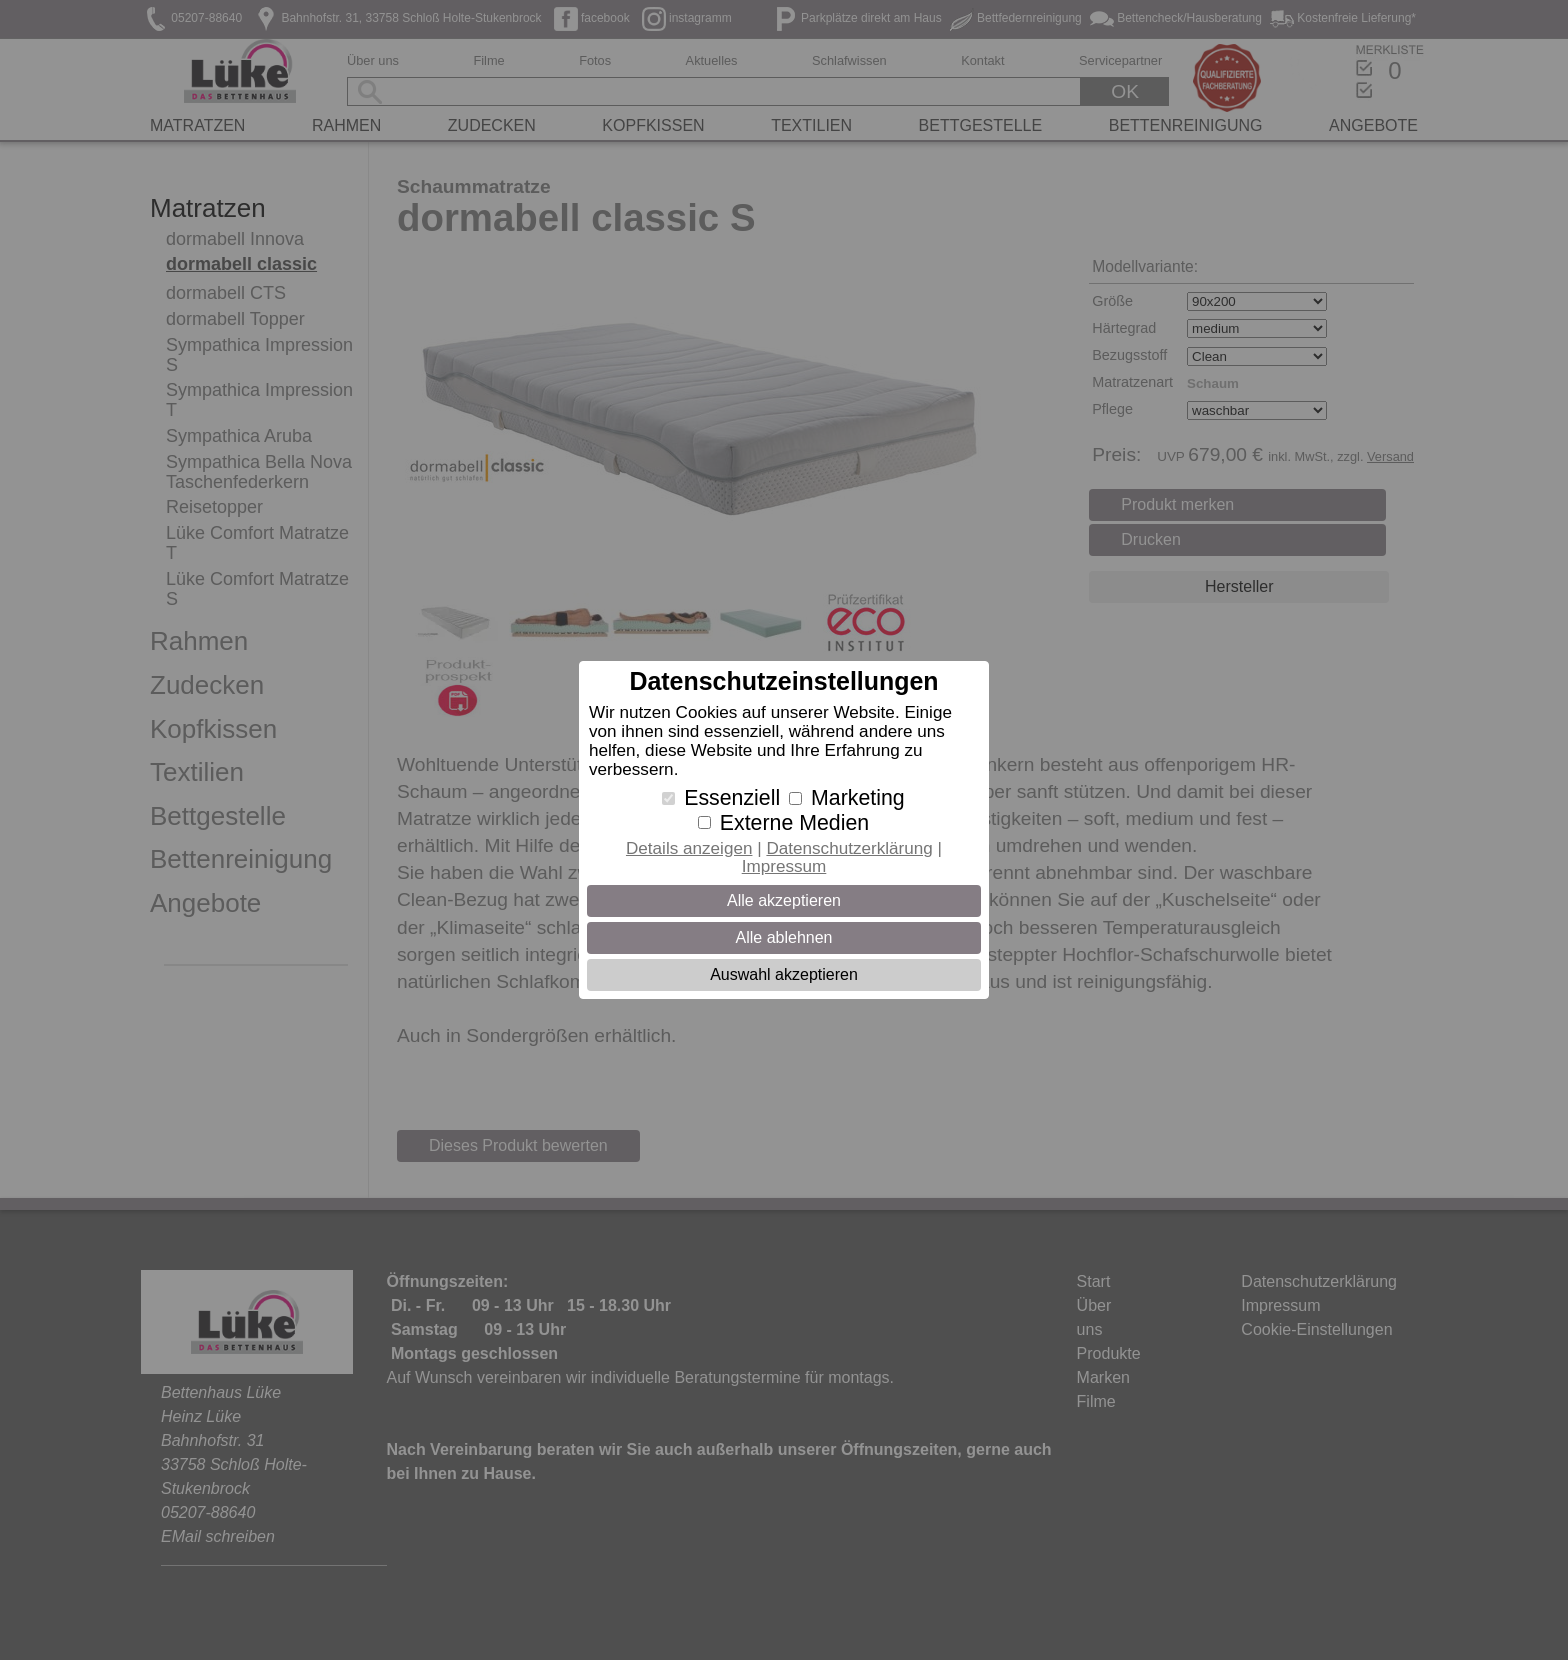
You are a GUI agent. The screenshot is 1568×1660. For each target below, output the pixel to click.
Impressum (784, 866)
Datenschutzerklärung (849, 848)
